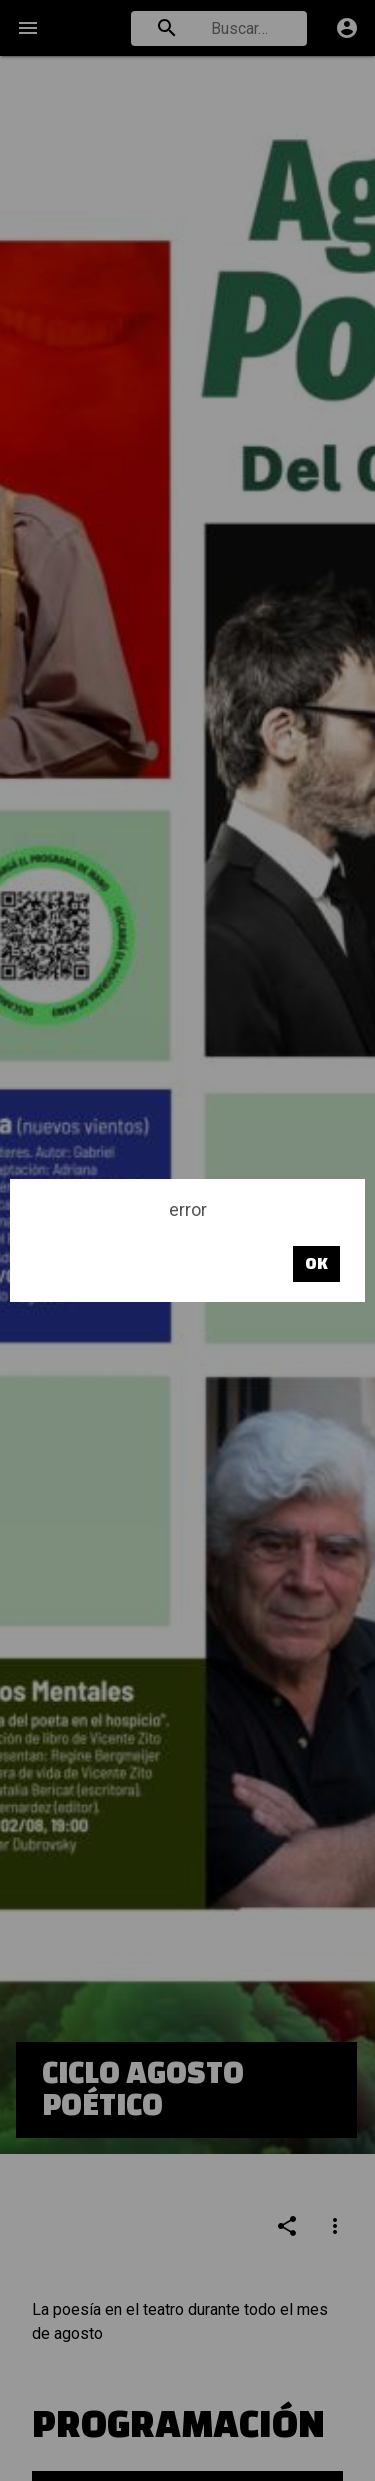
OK (316, 1263)
